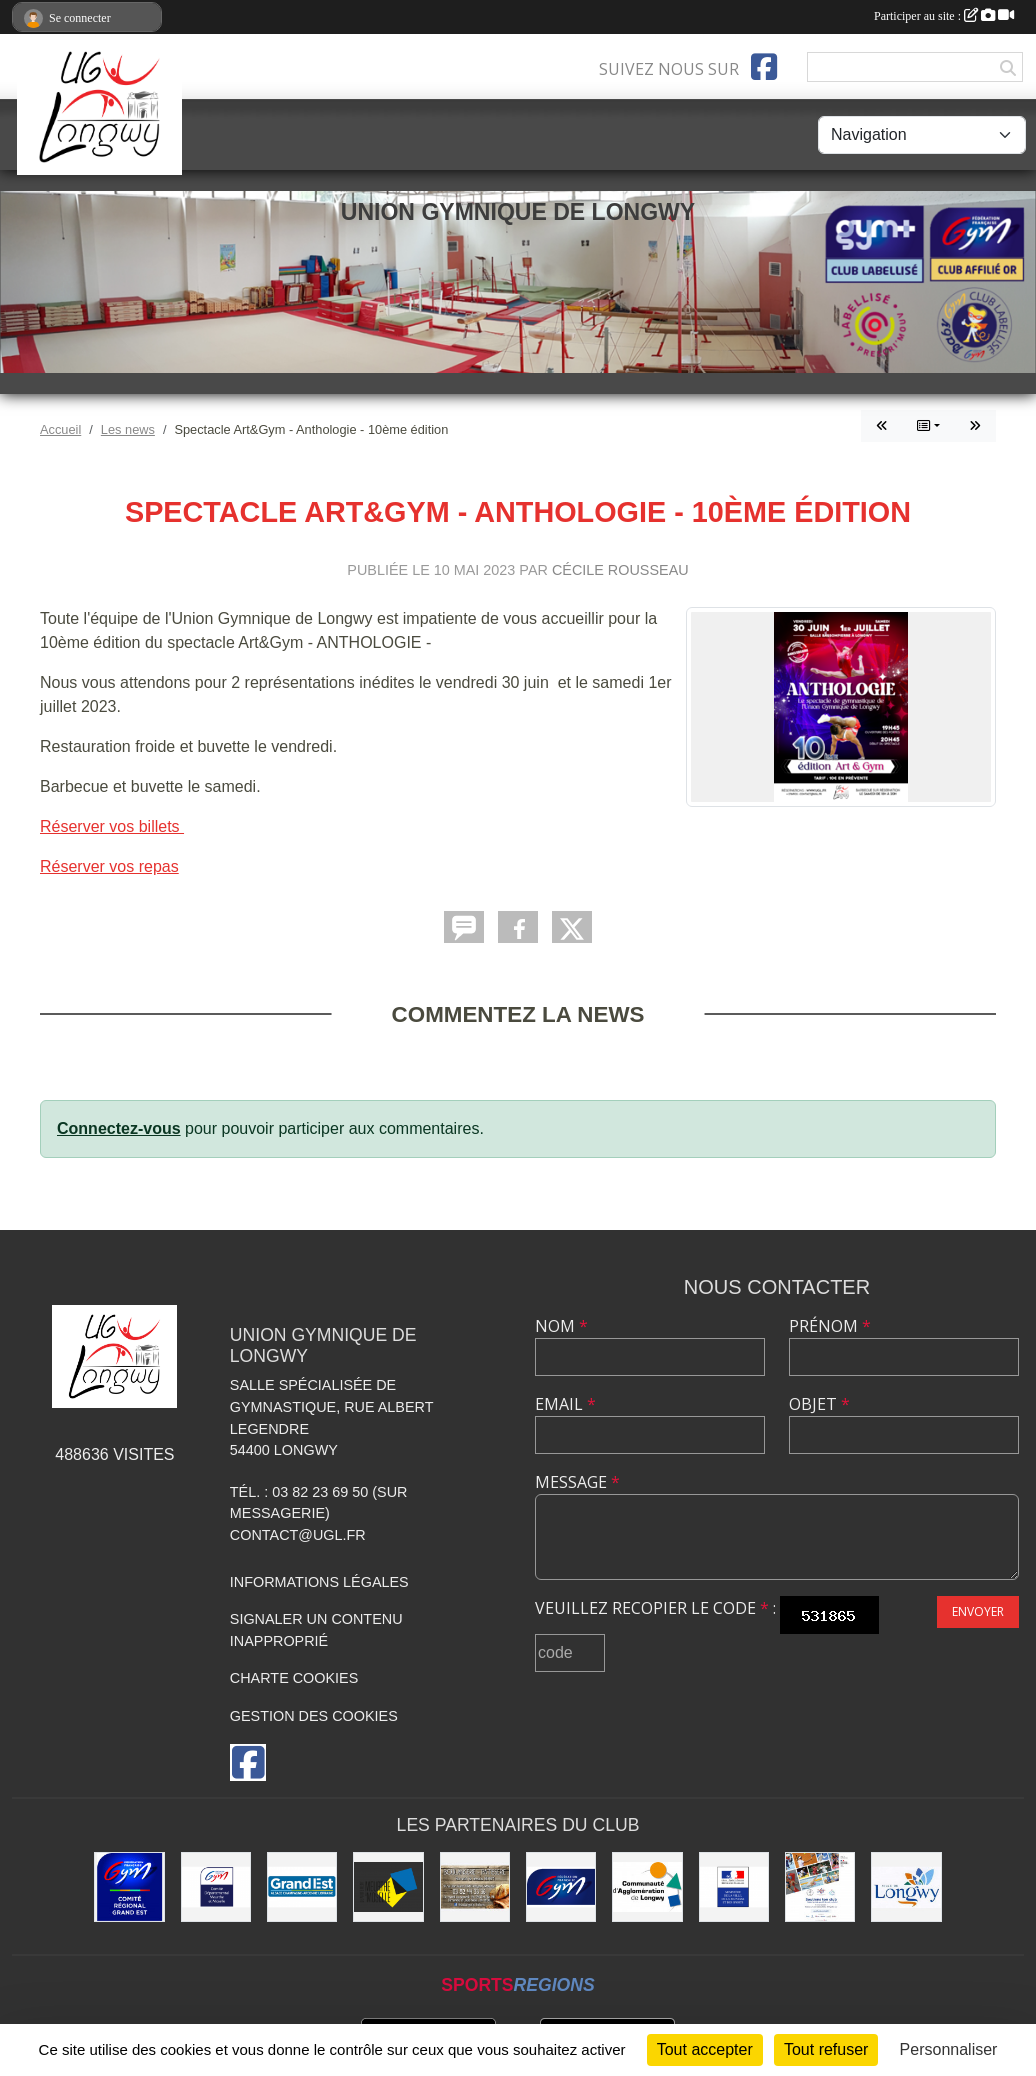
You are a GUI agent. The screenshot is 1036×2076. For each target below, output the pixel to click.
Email (565, 1404)
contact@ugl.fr (298, 1535)
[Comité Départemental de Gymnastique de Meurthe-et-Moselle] (216, 1887)
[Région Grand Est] (302, 1887)
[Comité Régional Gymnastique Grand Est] (129, 1887)
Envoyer (978, 1611)
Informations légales (319, 1582)
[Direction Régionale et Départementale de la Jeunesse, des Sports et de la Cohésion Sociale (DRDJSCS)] (734, 1887)
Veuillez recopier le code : (655, 1608)
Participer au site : (944, 16)
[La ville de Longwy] (906, 1887)
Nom (561, 1326)
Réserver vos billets (112, 826)
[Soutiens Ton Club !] (820, 1887)
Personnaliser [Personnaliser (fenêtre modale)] (949, 2049)
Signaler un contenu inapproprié (316, 1630)
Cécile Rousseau (620, 570)
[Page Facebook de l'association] (764, 67)
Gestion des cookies (314, 1716)
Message (577, 1482)
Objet (819, 1404)
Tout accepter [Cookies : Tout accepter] (705, 2049)
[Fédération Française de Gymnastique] (561, 1887)
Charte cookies (294, 1678)
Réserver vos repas (109, 866)
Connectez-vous (119, 1128)
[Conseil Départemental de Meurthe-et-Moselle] (388, 1887)
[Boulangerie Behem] (475, 1887)
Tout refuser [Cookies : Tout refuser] (826, 2049)
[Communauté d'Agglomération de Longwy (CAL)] (647, 1887)
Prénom (830, 1326)
